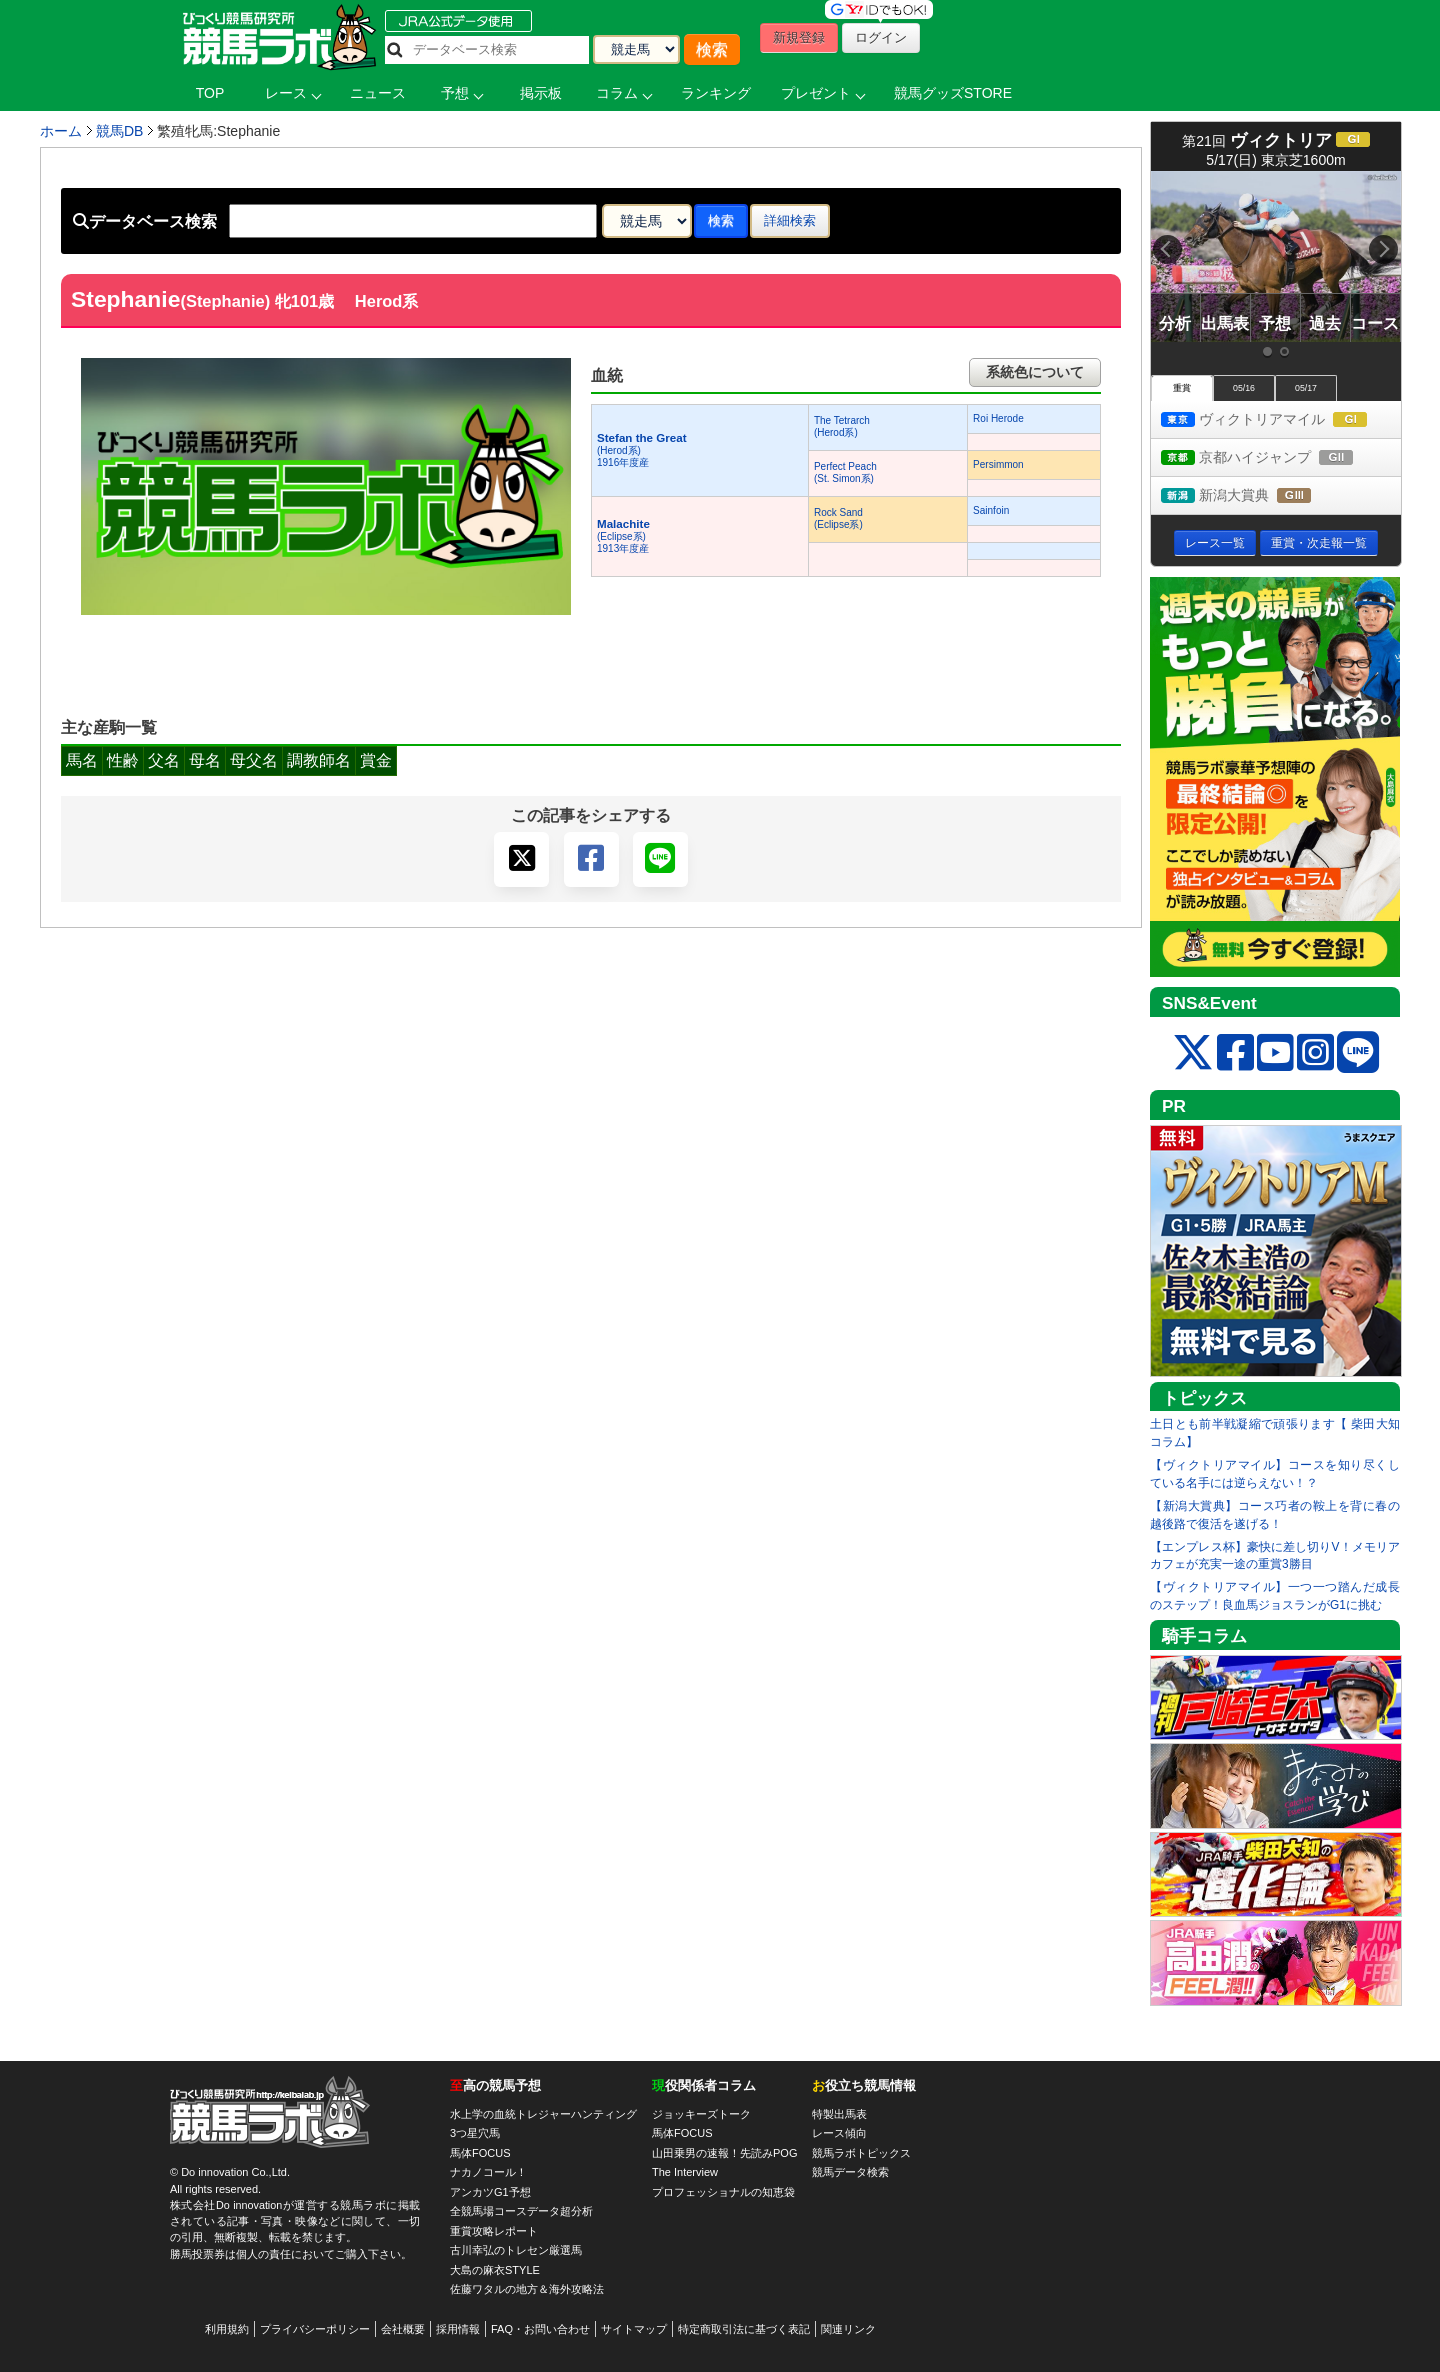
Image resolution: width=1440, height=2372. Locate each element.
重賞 (1182, 388)
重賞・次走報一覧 (1319, 543)
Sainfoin (991, 510)
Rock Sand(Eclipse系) (838, 518)
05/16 (1244, 388)
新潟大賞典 (1254, 496)
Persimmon (998, 464)
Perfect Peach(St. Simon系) (845, 472)
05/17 (1306, 388)
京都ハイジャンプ (1275, 458)
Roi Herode (998, 418)
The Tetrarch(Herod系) (842, 426)
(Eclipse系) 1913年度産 (623, 536)
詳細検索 (790, 220)
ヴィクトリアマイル (1281, 420)
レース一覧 (1215, 543)
